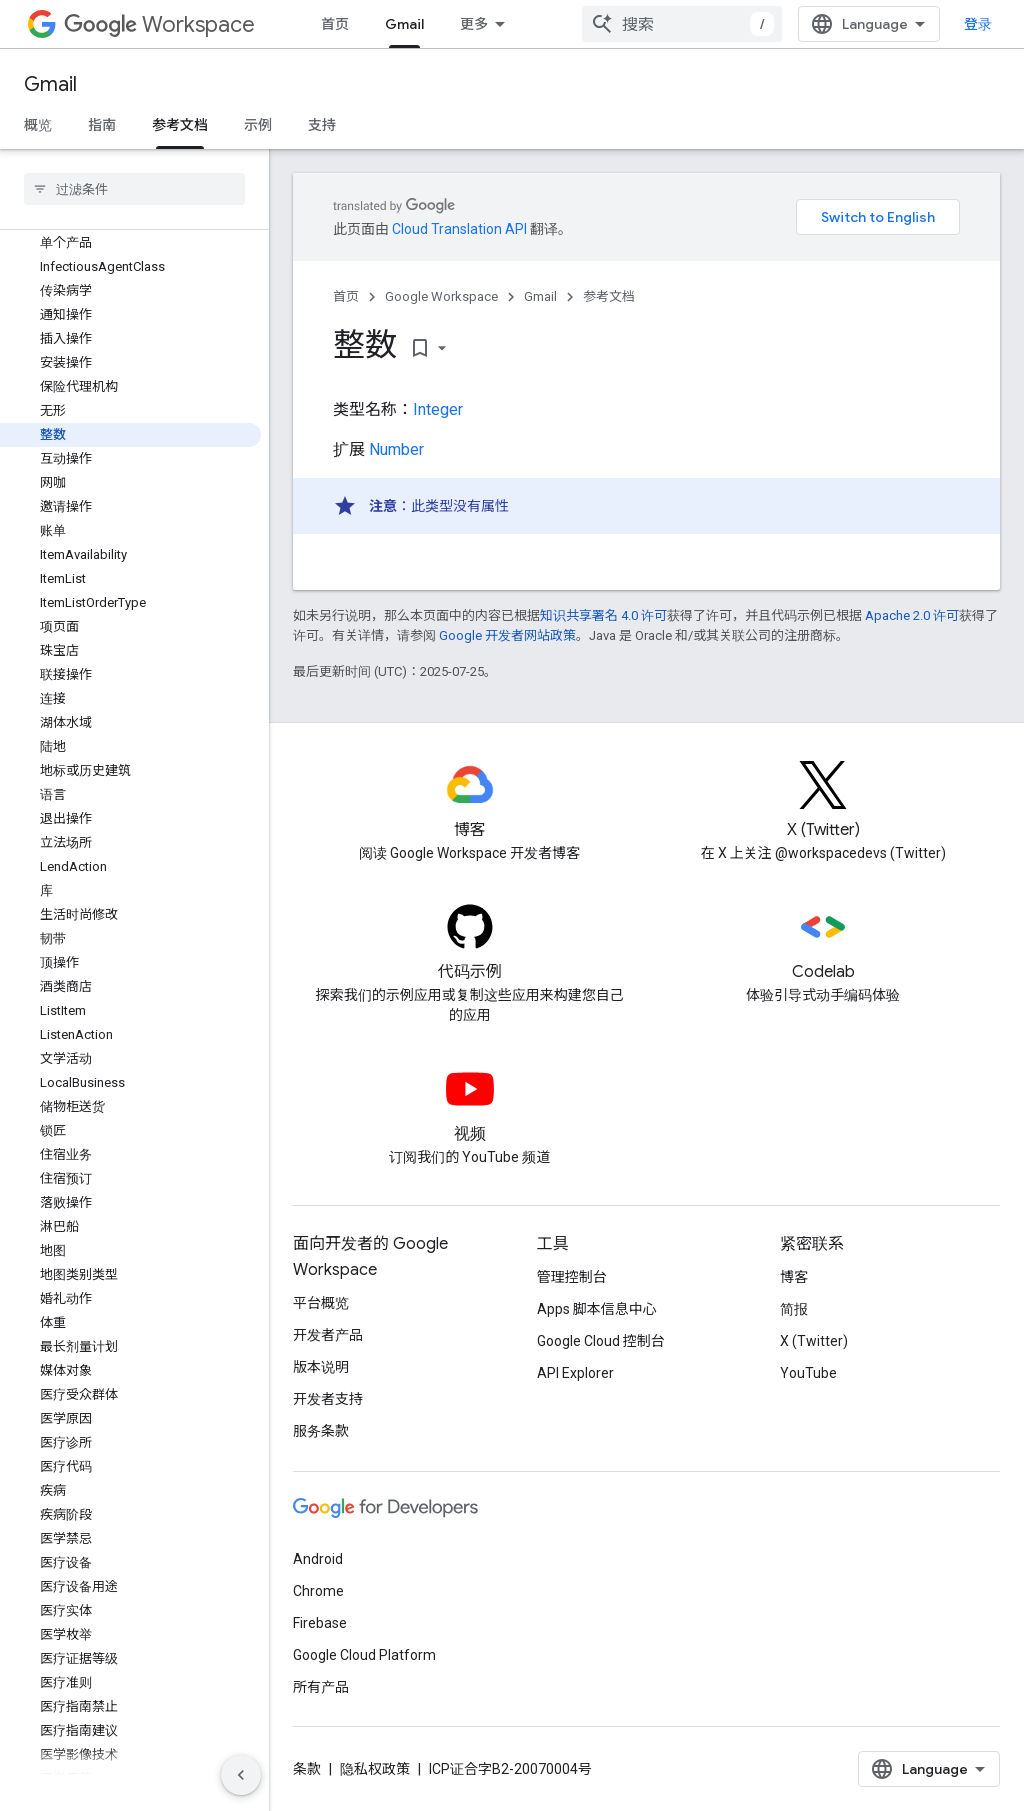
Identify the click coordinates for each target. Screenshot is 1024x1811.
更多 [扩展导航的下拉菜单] (474, 24)
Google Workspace (441, 296)
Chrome (318, 1591)
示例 (258, 125)
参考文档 (609, 296)
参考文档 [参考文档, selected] (180, 125)
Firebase (320, 1623)
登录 (978, 24)
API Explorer (575, 1373)
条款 (307, 1769)
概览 (38, 125)
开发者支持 (328, 1399)
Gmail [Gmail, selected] (404, 24)
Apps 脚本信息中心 (597, 1309)
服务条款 (321, 1431)
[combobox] (682, 24)
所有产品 (321, 1687)
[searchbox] (134, 189)
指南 (102, 125)
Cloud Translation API (459, 229)
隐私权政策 (375, 1769)
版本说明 (321, 1367)
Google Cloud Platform (364, 1655)
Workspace (159, 24)
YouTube (808, 1373)
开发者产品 (328, 1335)
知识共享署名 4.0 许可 (603, 615)
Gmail (50, 84)
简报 (794, 1309)
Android (318, 1559)
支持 (322, 125)
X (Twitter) (814, 1341)
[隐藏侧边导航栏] (241, 1775)
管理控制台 (572, 1277)
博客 (794, 1277)
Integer (438, 409)
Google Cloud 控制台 (601, 1341)
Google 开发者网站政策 (507, 635)
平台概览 (321, 1303)
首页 (335, 24)
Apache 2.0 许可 (912, 615)
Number (396, 449)
